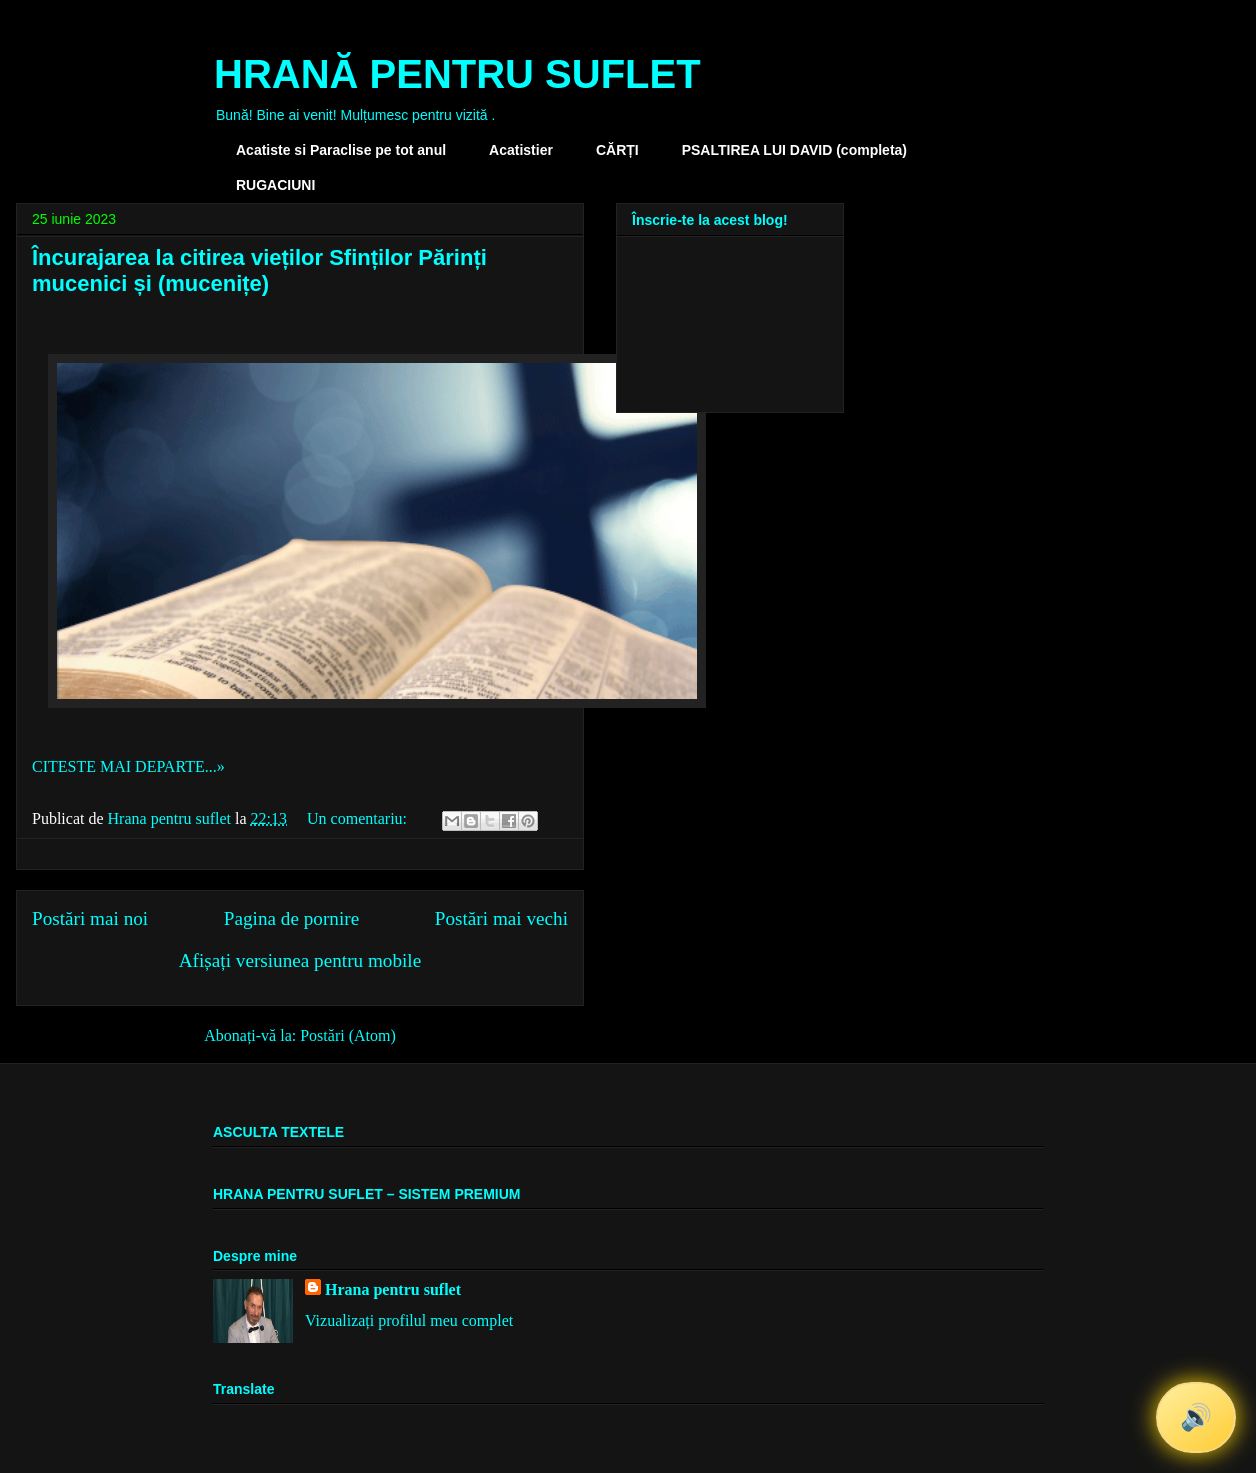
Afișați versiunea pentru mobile (300, 960)
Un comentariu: (359, 818)
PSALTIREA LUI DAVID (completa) (794, 150)
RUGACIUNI (275, 185)
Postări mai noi (90, 918)
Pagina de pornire (291, 918)
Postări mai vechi (501, 918)
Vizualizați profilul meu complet (409, 1320)
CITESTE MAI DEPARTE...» (128, 766)
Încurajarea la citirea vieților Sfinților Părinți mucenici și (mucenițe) (259, 270)
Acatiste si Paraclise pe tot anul (341, 150)
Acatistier (521, 150)
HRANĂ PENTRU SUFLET (457, 74)
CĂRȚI (617, 150)
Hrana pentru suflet (393, 1289)
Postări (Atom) (348, 1035)
